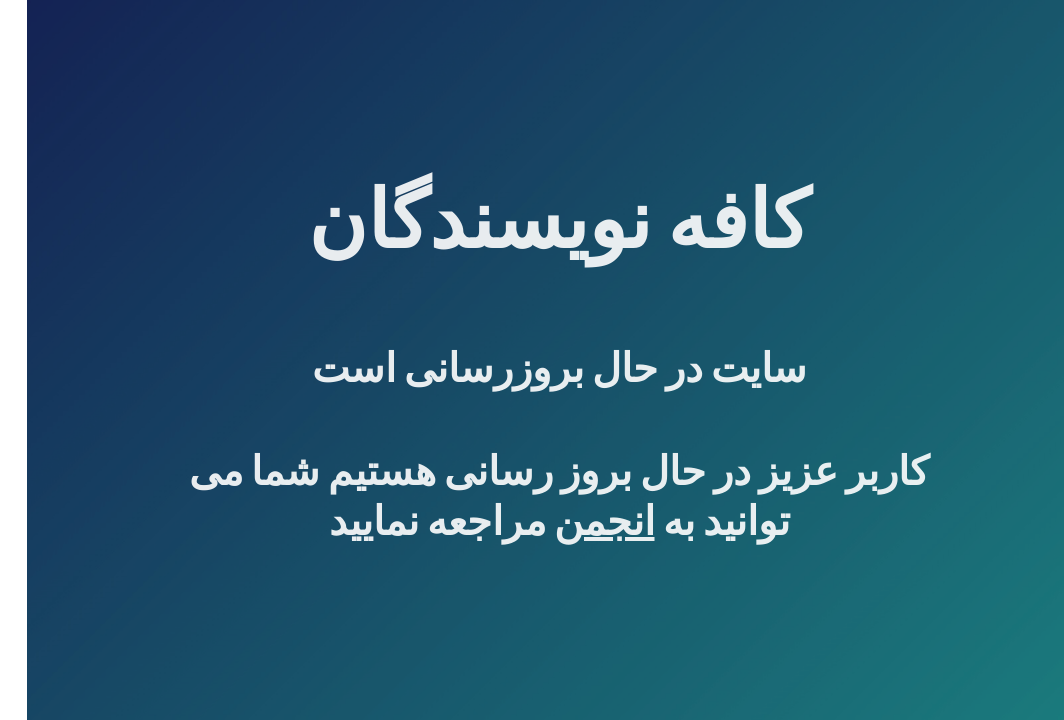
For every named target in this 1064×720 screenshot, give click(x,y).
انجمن (577, 521)
